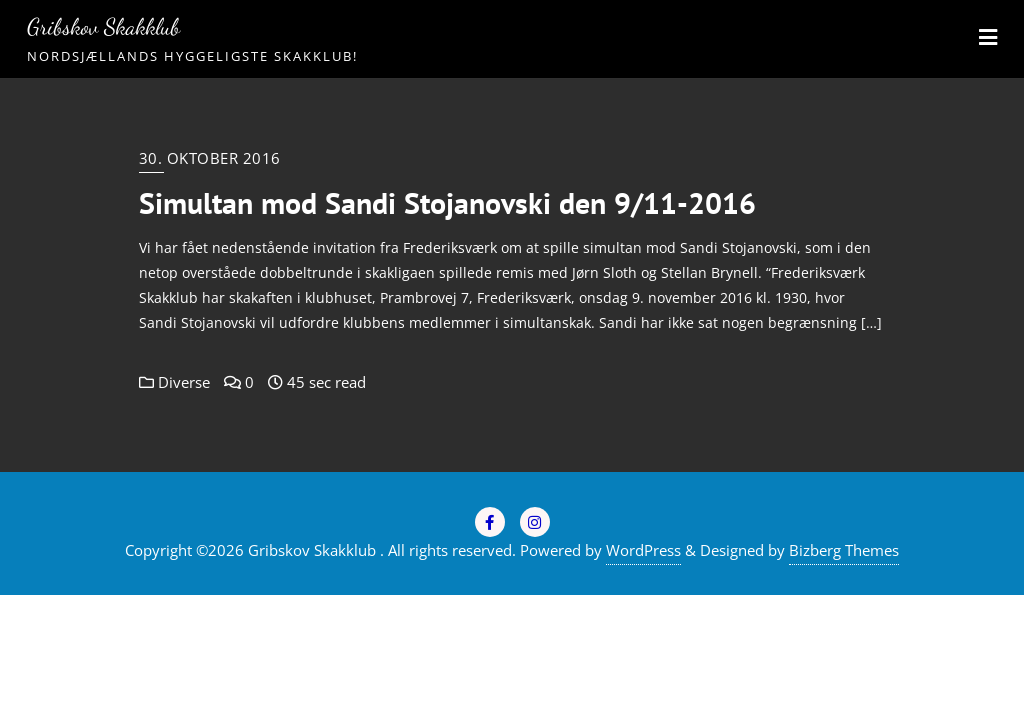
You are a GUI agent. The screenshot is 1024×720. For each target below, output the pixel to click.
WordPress (643, 550)
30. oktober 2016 (210, 158)
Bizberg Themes (844, 550)
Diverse (174, 382)
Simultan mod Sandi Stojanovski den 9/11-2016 (447, 203)
